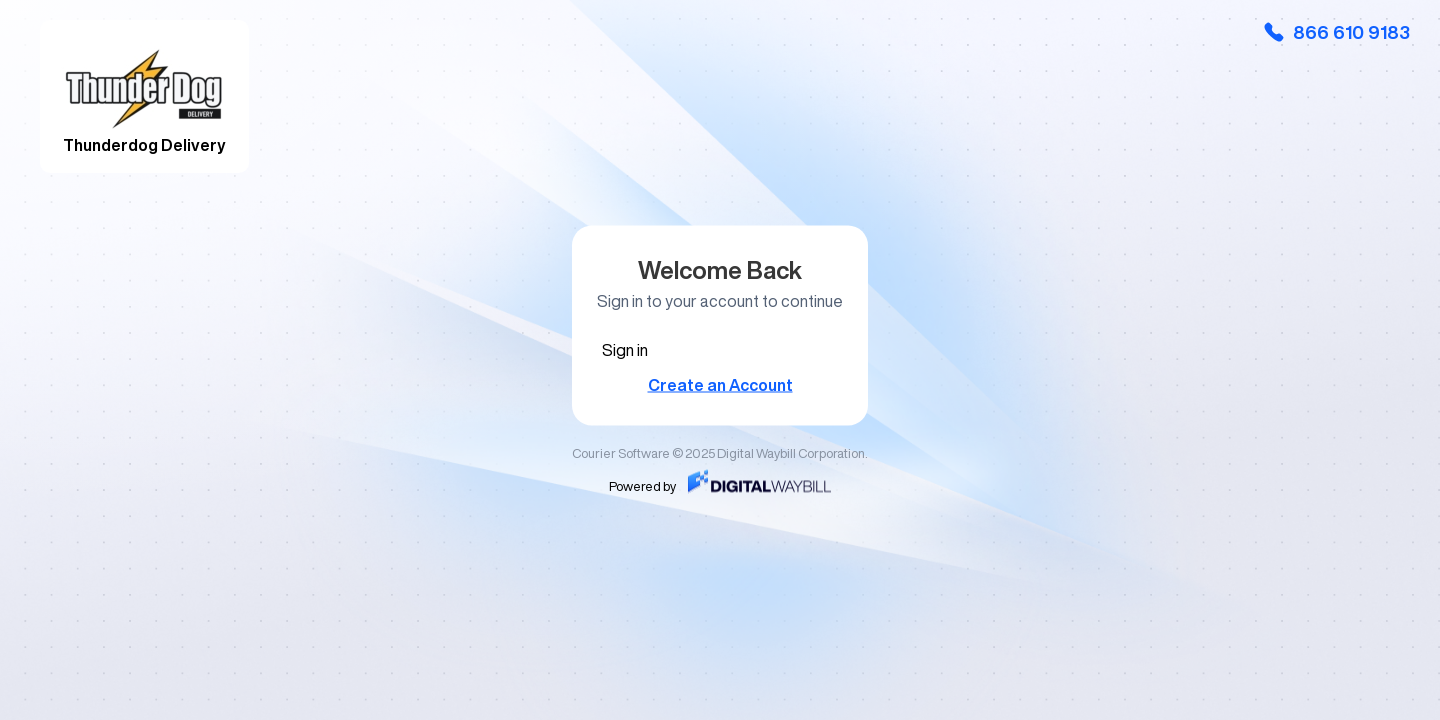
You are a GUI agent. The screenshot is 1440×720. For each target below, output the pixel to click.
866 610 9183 (1336, 32)
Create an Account (720, 385)
